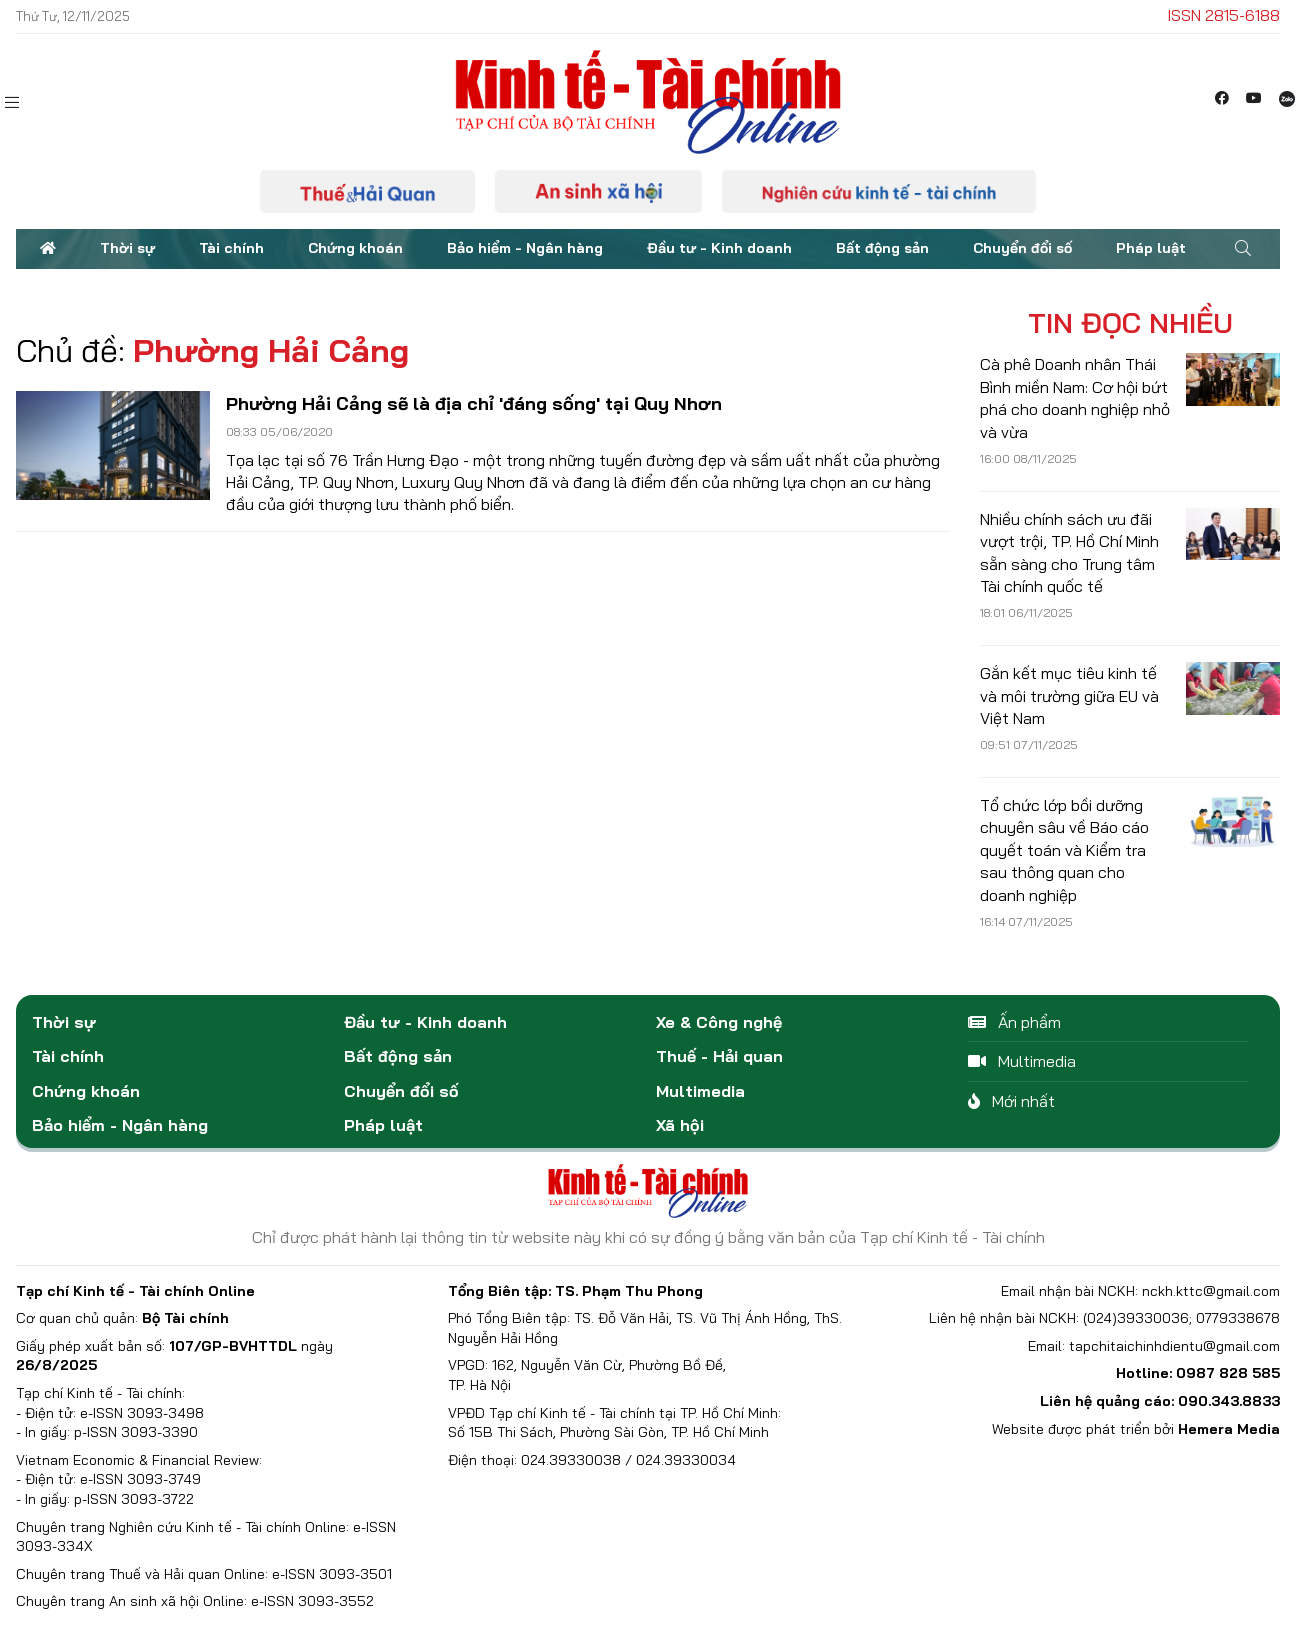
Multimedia (700, 1091)
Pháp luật (1151, 248)
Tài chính (231, 248)
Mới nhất (1011, 1101)
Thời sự (127, 248)
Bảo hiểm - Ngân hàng (525, 248)
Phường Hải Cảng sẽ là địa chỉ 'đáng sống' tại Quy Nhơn (474, 403)
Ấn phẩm (1014, 1022)
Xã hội (680, 1125)
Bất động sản (882, 248)
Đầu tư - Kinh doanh (719, 248)
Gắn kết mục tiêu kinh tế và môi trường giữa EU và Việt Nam (1069, 695)
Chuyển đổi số (1022, 248)
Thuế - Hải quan (719, 1056)
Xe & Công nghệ (719, 1022)
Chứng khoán (355, 248)
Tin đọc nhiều (1130, 323)
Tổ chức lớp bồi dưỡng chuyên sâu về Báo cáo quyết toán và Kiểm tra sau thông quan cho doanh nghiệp (1064, 850)
